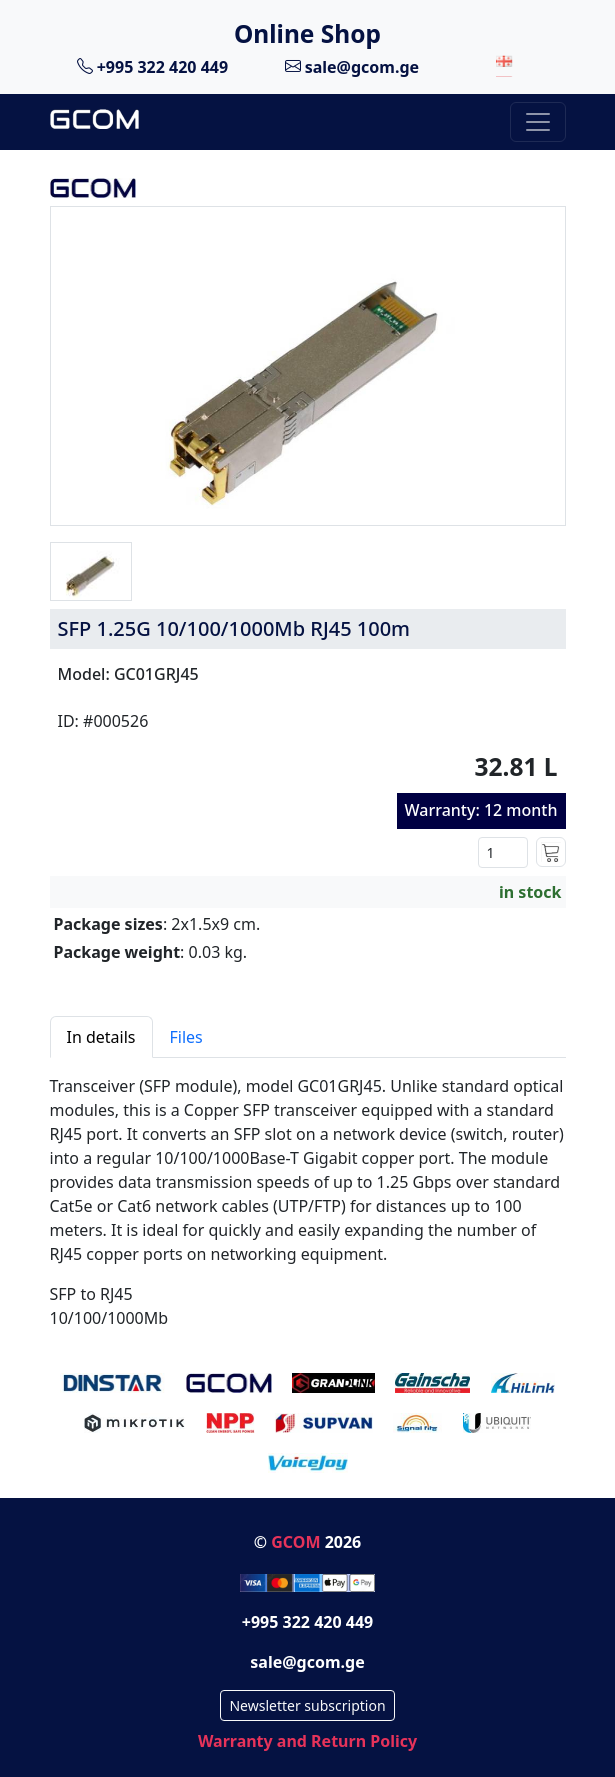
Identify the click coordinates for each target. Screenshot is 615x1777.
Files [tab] (186, 1037)
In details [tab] (101, 1037)
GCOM (295, 1542)
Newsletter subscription (307, 1705)
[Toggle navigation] (538, 122)
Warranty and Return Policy (307, 1741)
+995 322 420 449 (153, 66)
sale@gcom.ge (352, 66)
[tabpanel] (308, 1194)
